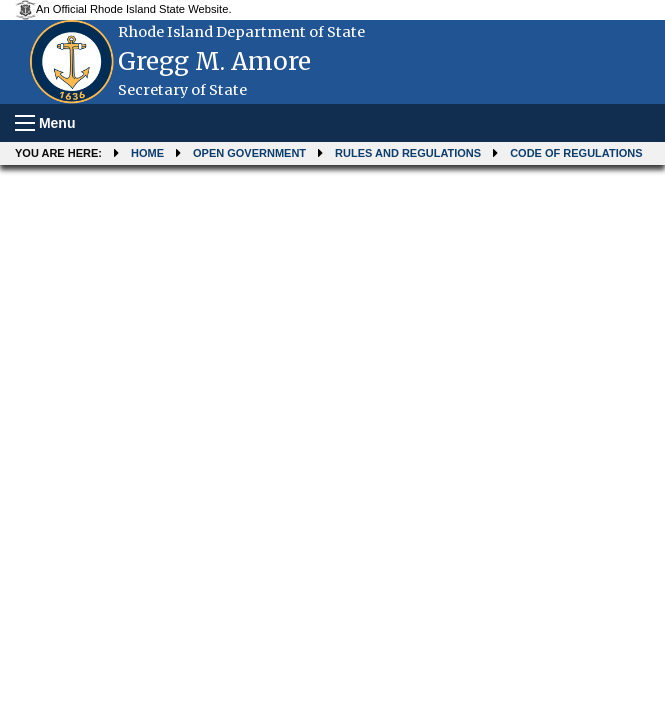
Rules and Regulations (408, 153)
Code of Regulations (576, 153)
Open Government (249, 153)
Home (147, 153)
